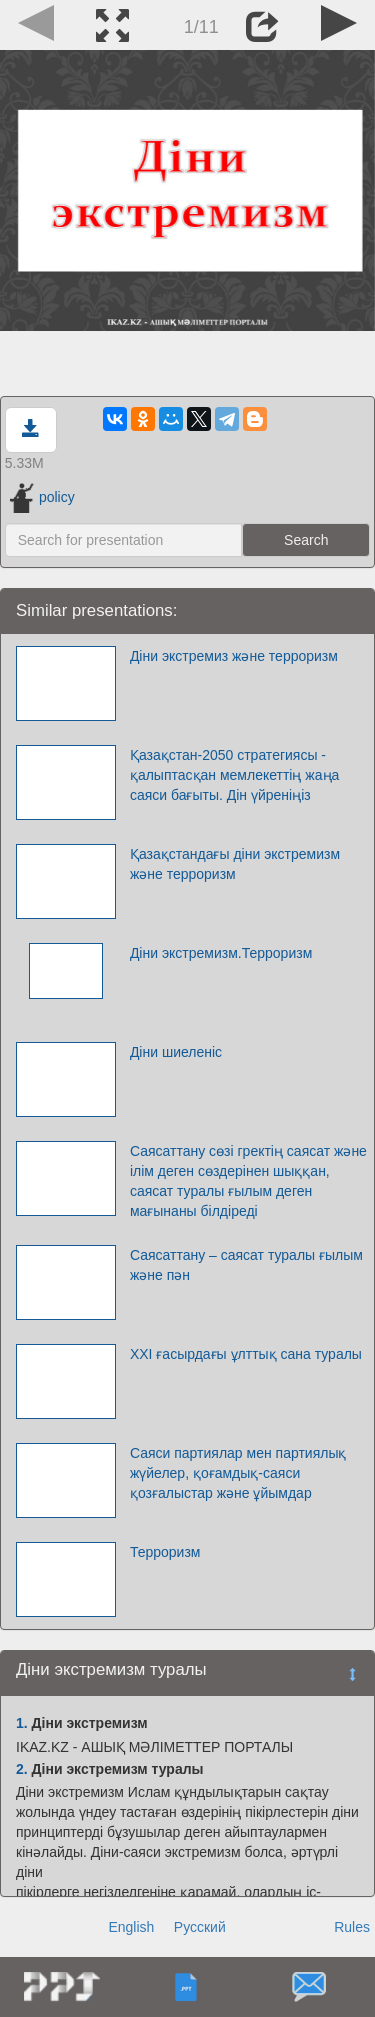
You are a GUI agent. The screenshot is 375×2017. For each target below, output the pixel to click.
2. (22, 1769)
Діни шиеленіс (176, 1052)
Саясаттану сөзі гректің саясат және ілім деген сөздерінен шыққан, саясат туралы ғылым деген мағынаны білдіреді (248, 1181)
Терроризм (165, 1552)
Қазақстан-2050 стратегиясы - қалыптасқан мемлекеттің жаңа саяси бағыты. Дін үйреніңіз (234, 775)
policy (42, 497)
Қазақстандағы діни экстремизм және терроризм (235, 864)
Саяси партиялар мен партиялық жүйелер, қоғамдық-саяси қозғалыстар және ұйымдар (238, 1473)
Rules (352, 1927)
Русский (200, 1927)
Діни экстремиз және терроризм (234, 656)
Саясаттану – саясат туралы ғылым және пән (246, 1265)
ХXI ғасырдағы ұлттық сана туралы (246, 1354)
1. (22, 1723)
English (131, 1927)
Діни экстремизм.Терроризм (221, 953)
